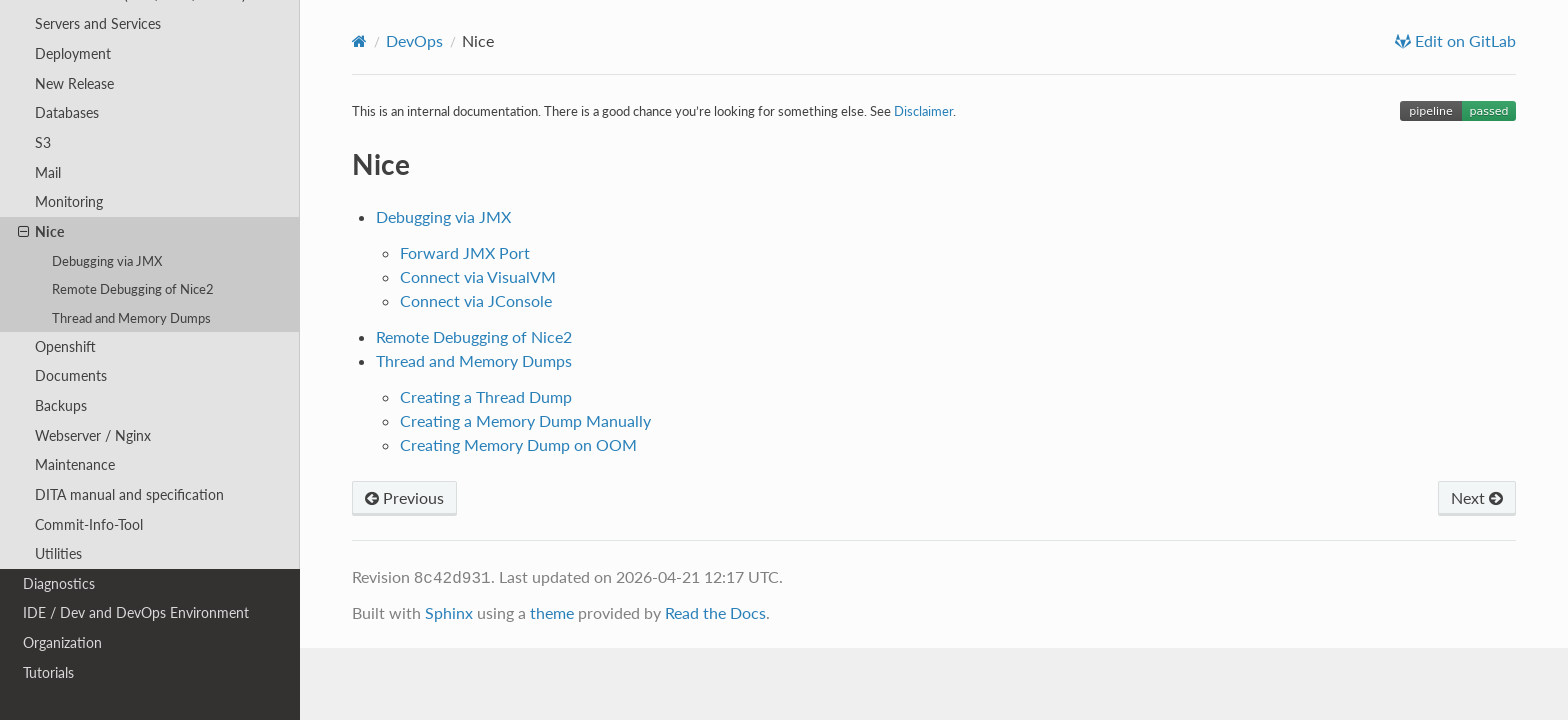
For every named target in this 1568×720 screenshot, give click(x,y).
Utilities (58, 553)
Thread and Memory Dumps (131, 318)
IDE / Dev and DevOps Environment (136, 612)
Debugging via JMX (107, 261)
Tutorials (48, 672)
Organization (62, 642)
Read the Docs (715, 612)
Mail (48, 172)
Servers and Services (98, 23)
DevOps (414, 40)
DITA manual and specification (129, 494)
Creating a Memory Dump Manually (525, 420)
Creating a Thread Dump (486, 396)
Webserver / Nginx (93, 435)
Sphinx (449, 612)
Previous (404, 497)
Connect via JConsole (476, 300)
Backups (61, 405)
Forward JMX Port (465, 252)
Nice (41, 232)
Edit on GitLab (1463, 41)
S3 (43, 142)
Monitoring (69, 201)
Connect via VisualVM (478, 276)
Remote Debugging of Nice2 (133, 289)
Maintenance (75, 464)
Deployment (73, 53)
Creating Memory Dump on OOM (518, 444)
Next (1477, 497)
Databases (67, 112)
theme (552, 612)
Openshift (65, 346)
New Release (74, 83)
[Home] (359, 41)
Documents (71, 375)
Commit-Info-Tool (89, 524)
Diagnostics (59, 583)
